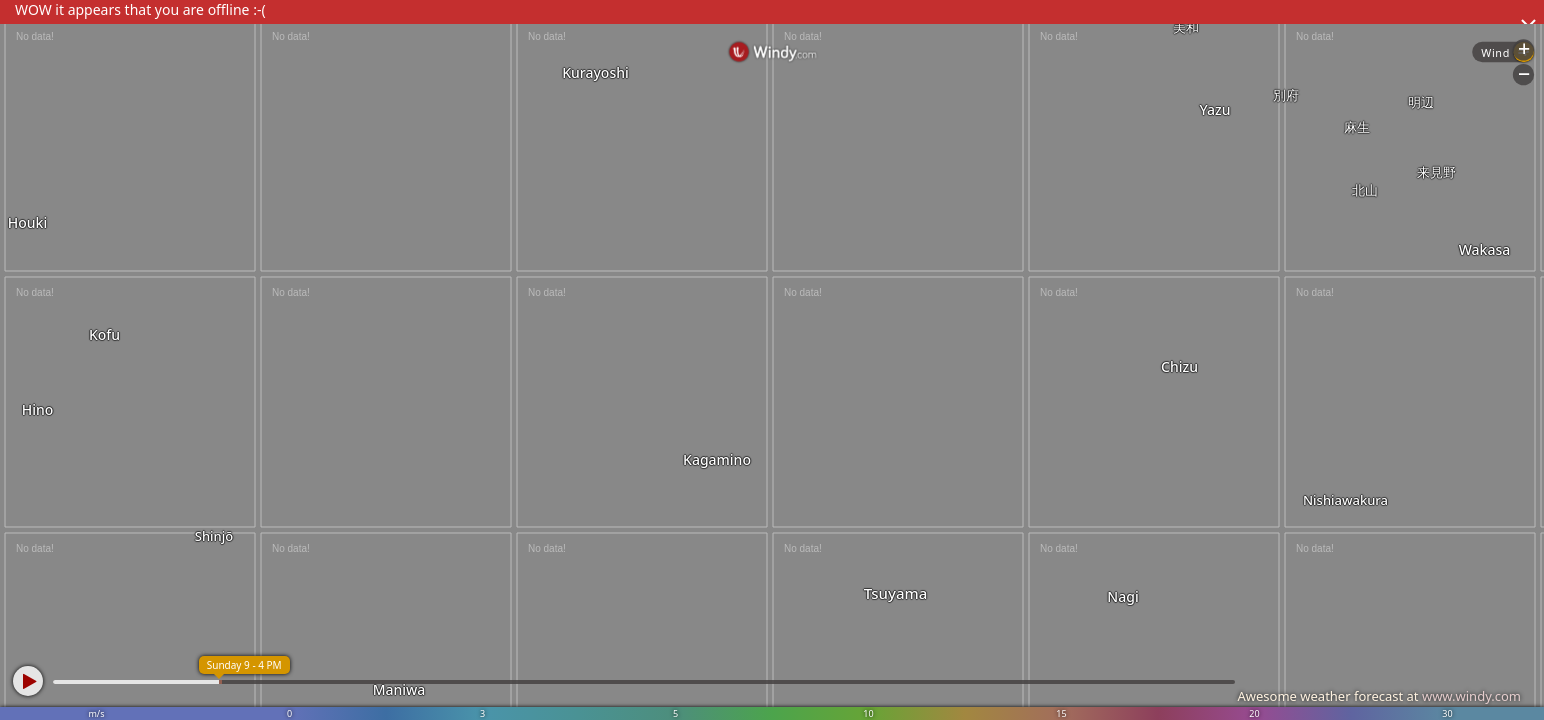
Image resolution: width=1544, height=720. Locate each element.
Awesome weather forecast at (1379, 696)
